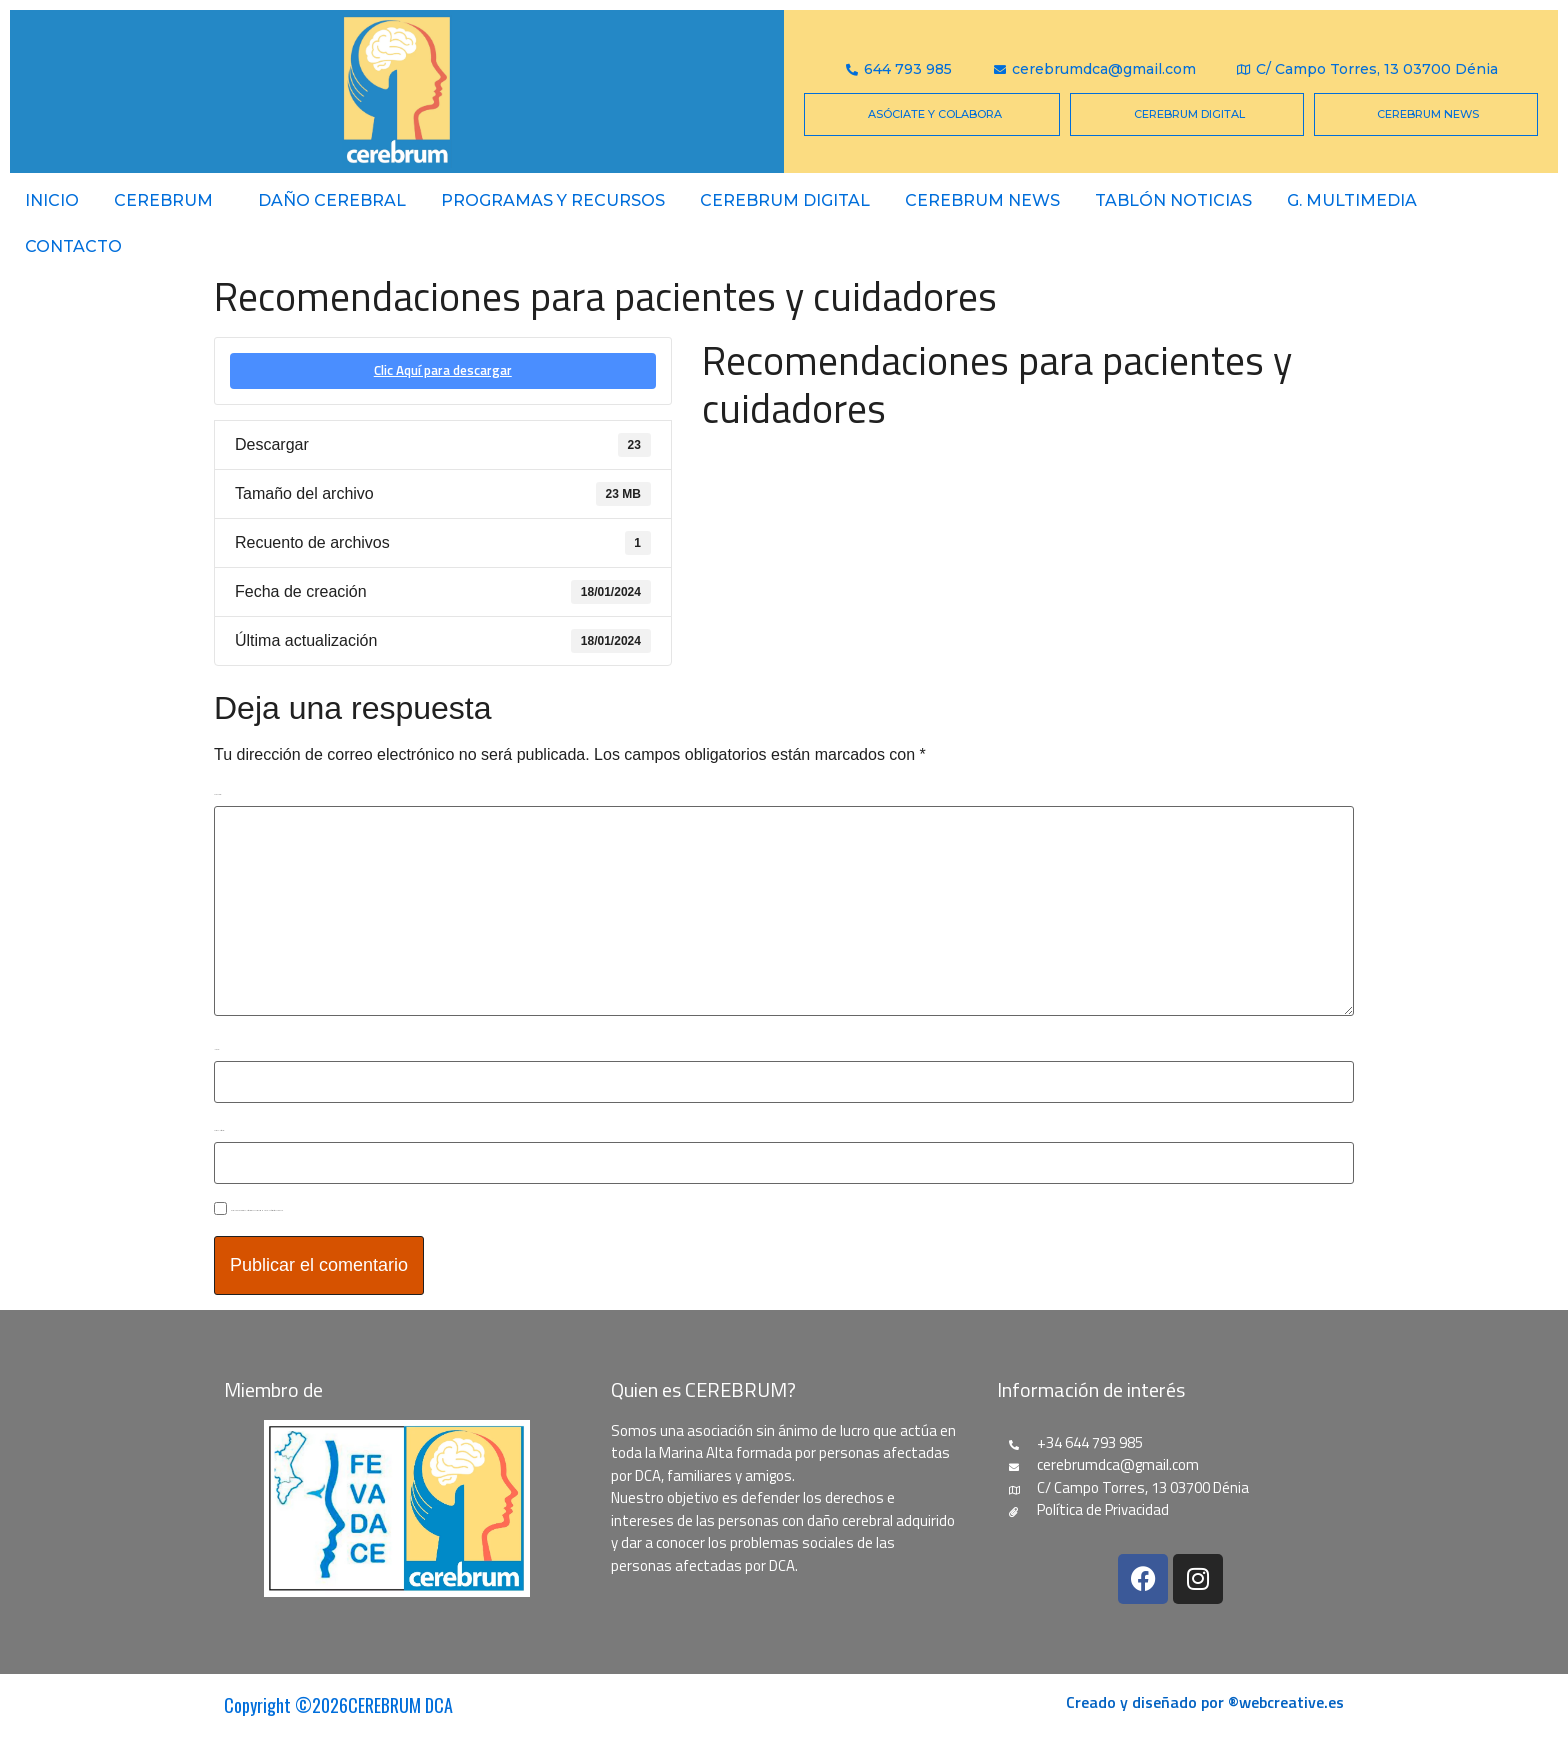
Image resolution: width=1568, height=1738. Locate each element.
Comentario (217, 794)
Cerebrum (163, 200)
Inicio (52, 200)
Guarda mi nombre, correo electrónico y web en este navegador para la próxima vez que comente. (257, 1210)
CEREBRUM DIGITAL (785, 200)
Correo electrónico (219, 1130)
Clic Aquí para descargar (443, 370)
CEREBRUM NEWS (982, 200)
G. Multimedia (1352, 200)
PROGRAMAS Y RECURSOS (553, 200)
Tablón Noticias (1173, 200)
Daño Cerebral (332, 200)
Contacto (73, 246)
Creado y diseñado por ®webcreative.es (1205, 1702)
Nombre (216, 1049)
